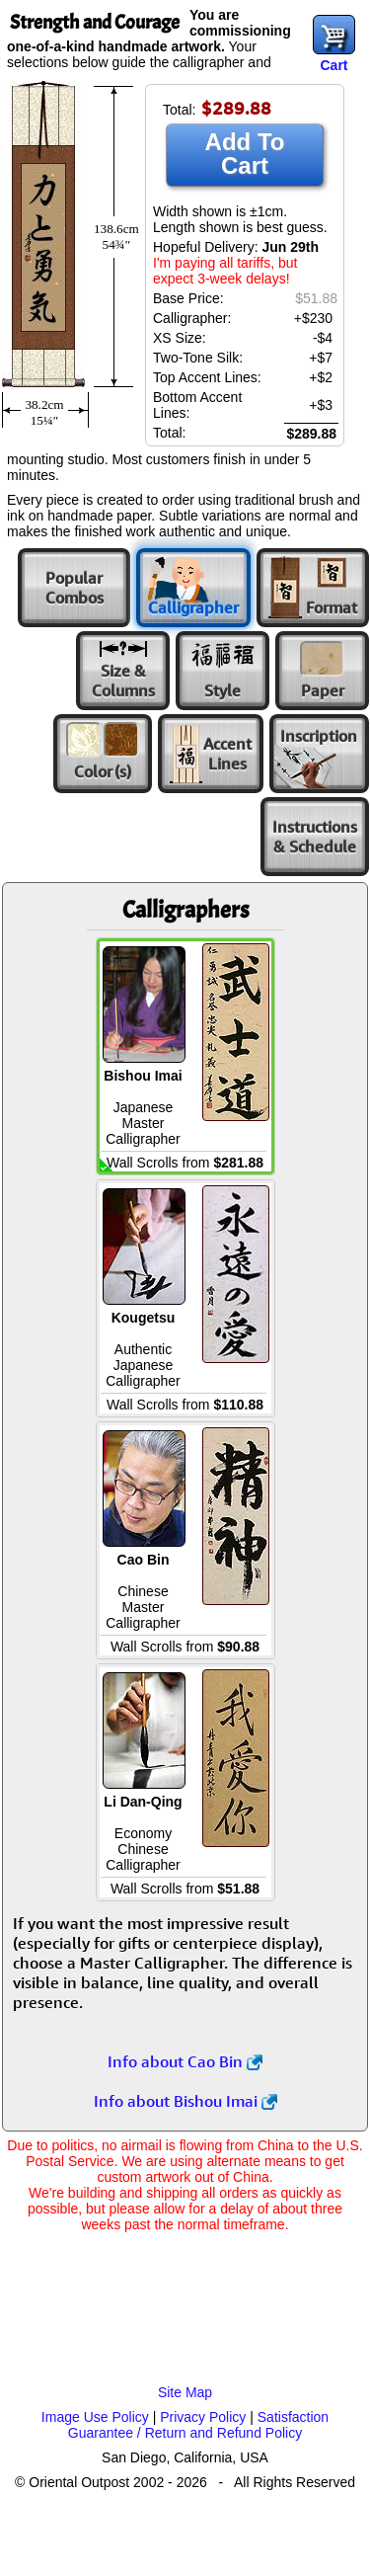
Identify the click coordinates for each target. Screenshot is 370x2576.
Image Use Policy (95, 2417)
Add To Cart (245, 153)
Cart (333, 65)
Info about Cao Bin (185, 2061)
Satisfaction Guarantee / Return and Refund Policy (198, 2425)
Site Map (185, 2392)
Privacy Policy (203, 2417)
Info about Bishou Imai (185, 2101)
